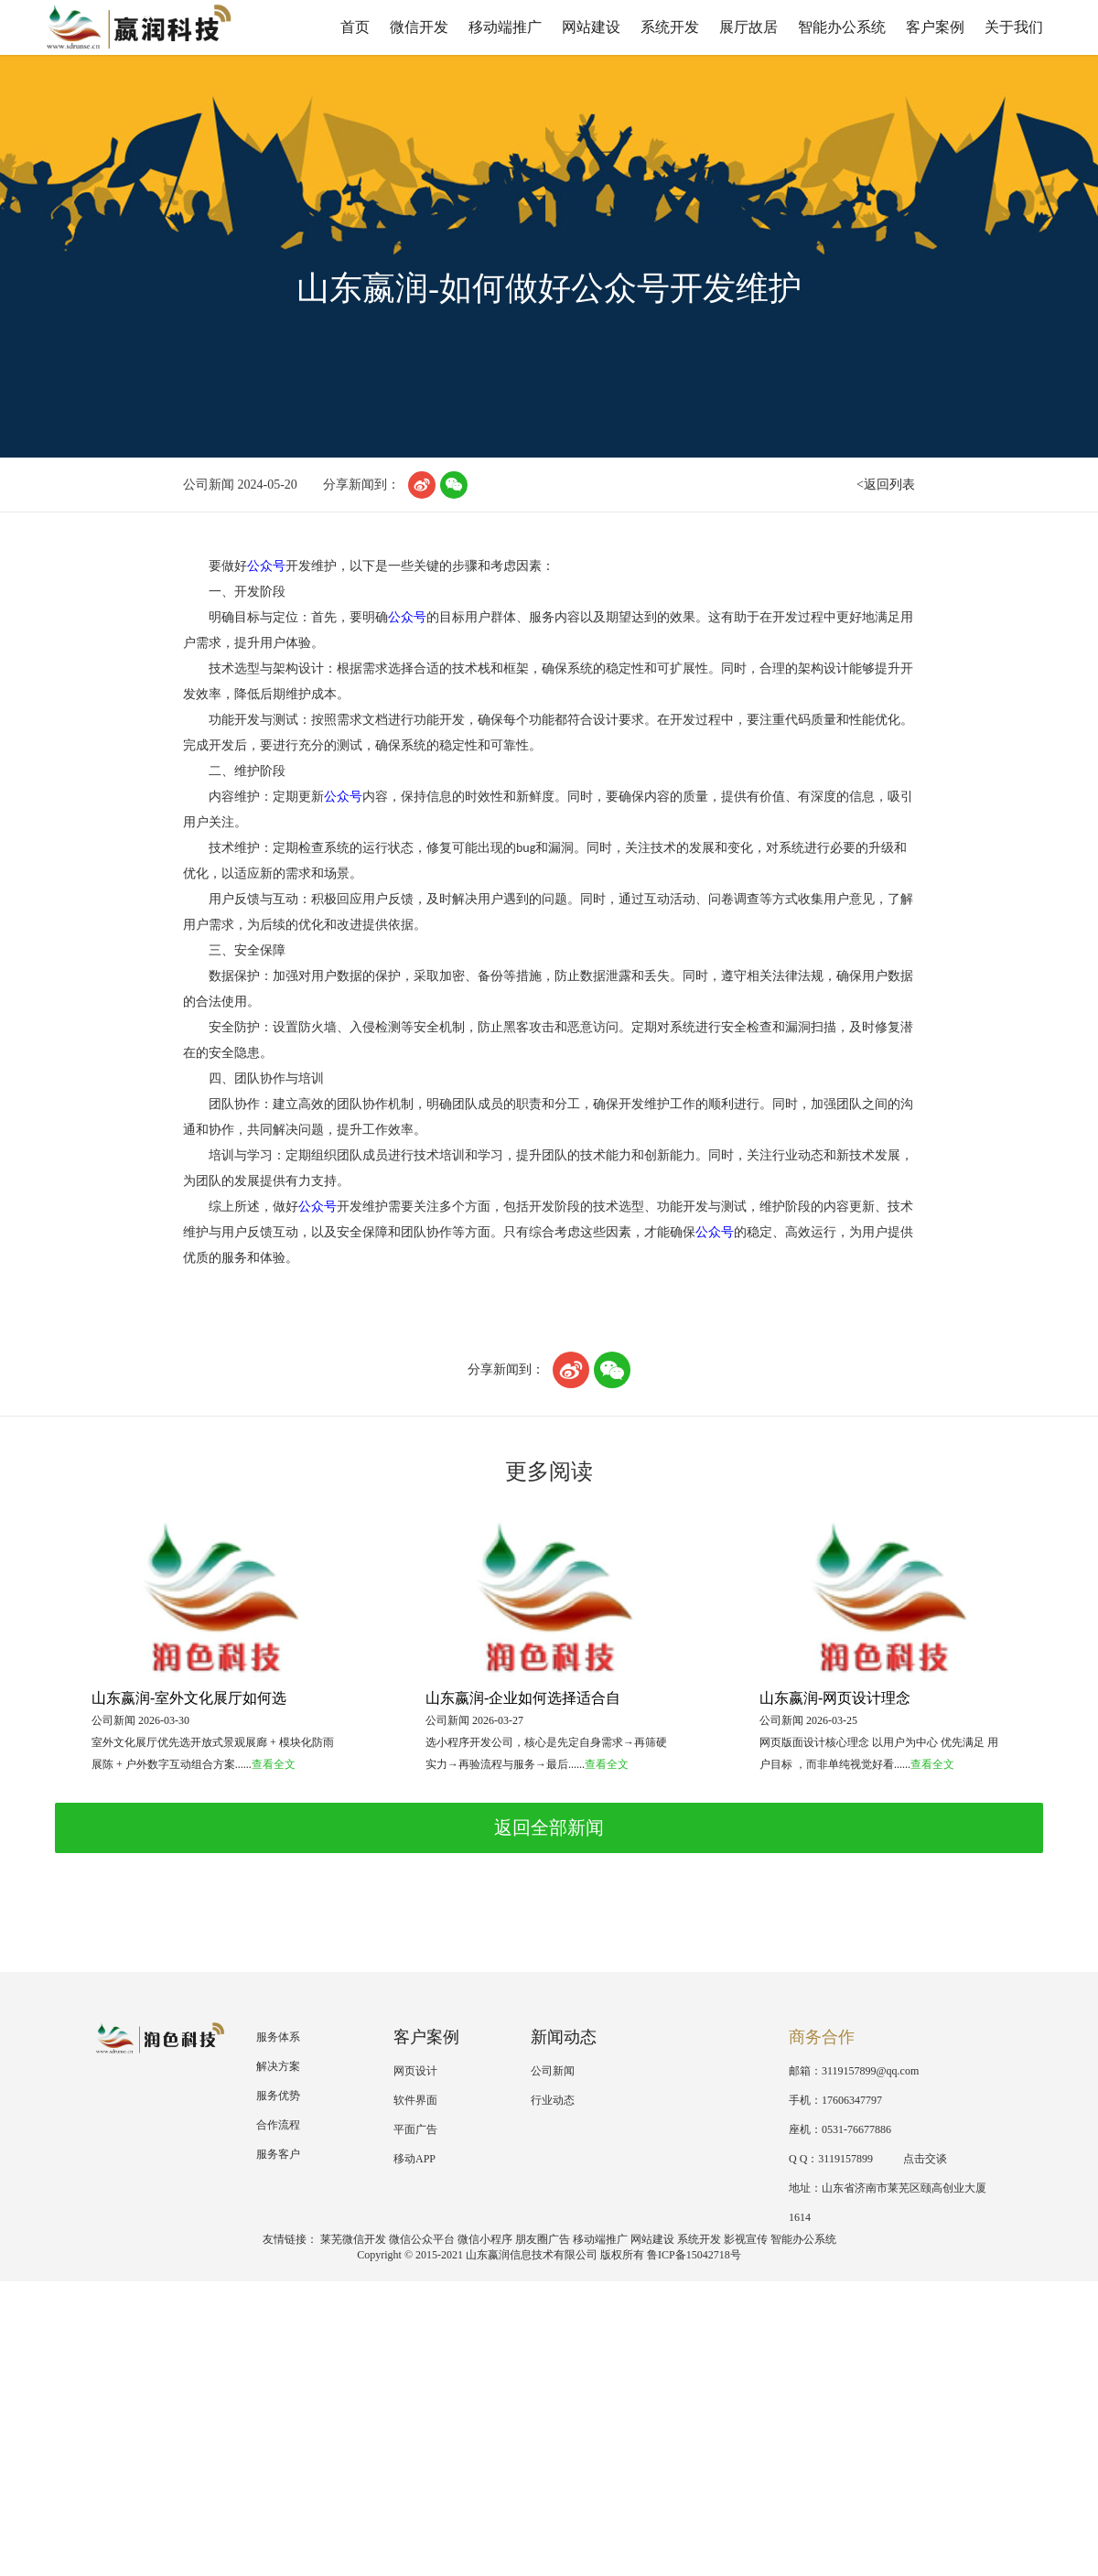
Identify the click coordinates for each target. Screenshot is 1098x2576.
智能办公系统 (842, 27)
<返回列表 (885, 484)
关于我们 (1014, 27)
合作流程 (278, 2124)
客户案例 (935, 27)
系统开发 (669, 27)
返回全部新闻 (549, 1827)
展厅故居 (748, 27)
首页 (355, 27)
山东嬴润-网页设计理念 (834, 1698)
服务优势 (278, 2095)
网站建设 (591, 27)
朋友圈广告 (542, 2239)
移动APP (414, 2158)
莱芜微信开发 (353, 2239)
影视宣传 (746, 2239)
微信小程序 (485, 2239)
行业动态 (553, 2100)
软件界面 (415, 2100)
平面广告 (415, 2129)
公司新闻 (553, 2070)
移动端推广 (505, 27)
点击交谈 (916, 2158)
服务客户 (278, 2154)
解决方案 (278, 2066)
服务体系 (278, 2037)
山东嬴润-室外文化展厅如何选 (189, 1698)
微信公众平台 (422, 2239)
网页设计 (415, 2070)
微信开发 (419, 27)
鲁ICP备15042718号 (694, 2254)
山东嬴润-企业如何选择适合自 (522, 1698)
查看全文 (274, 1764)
